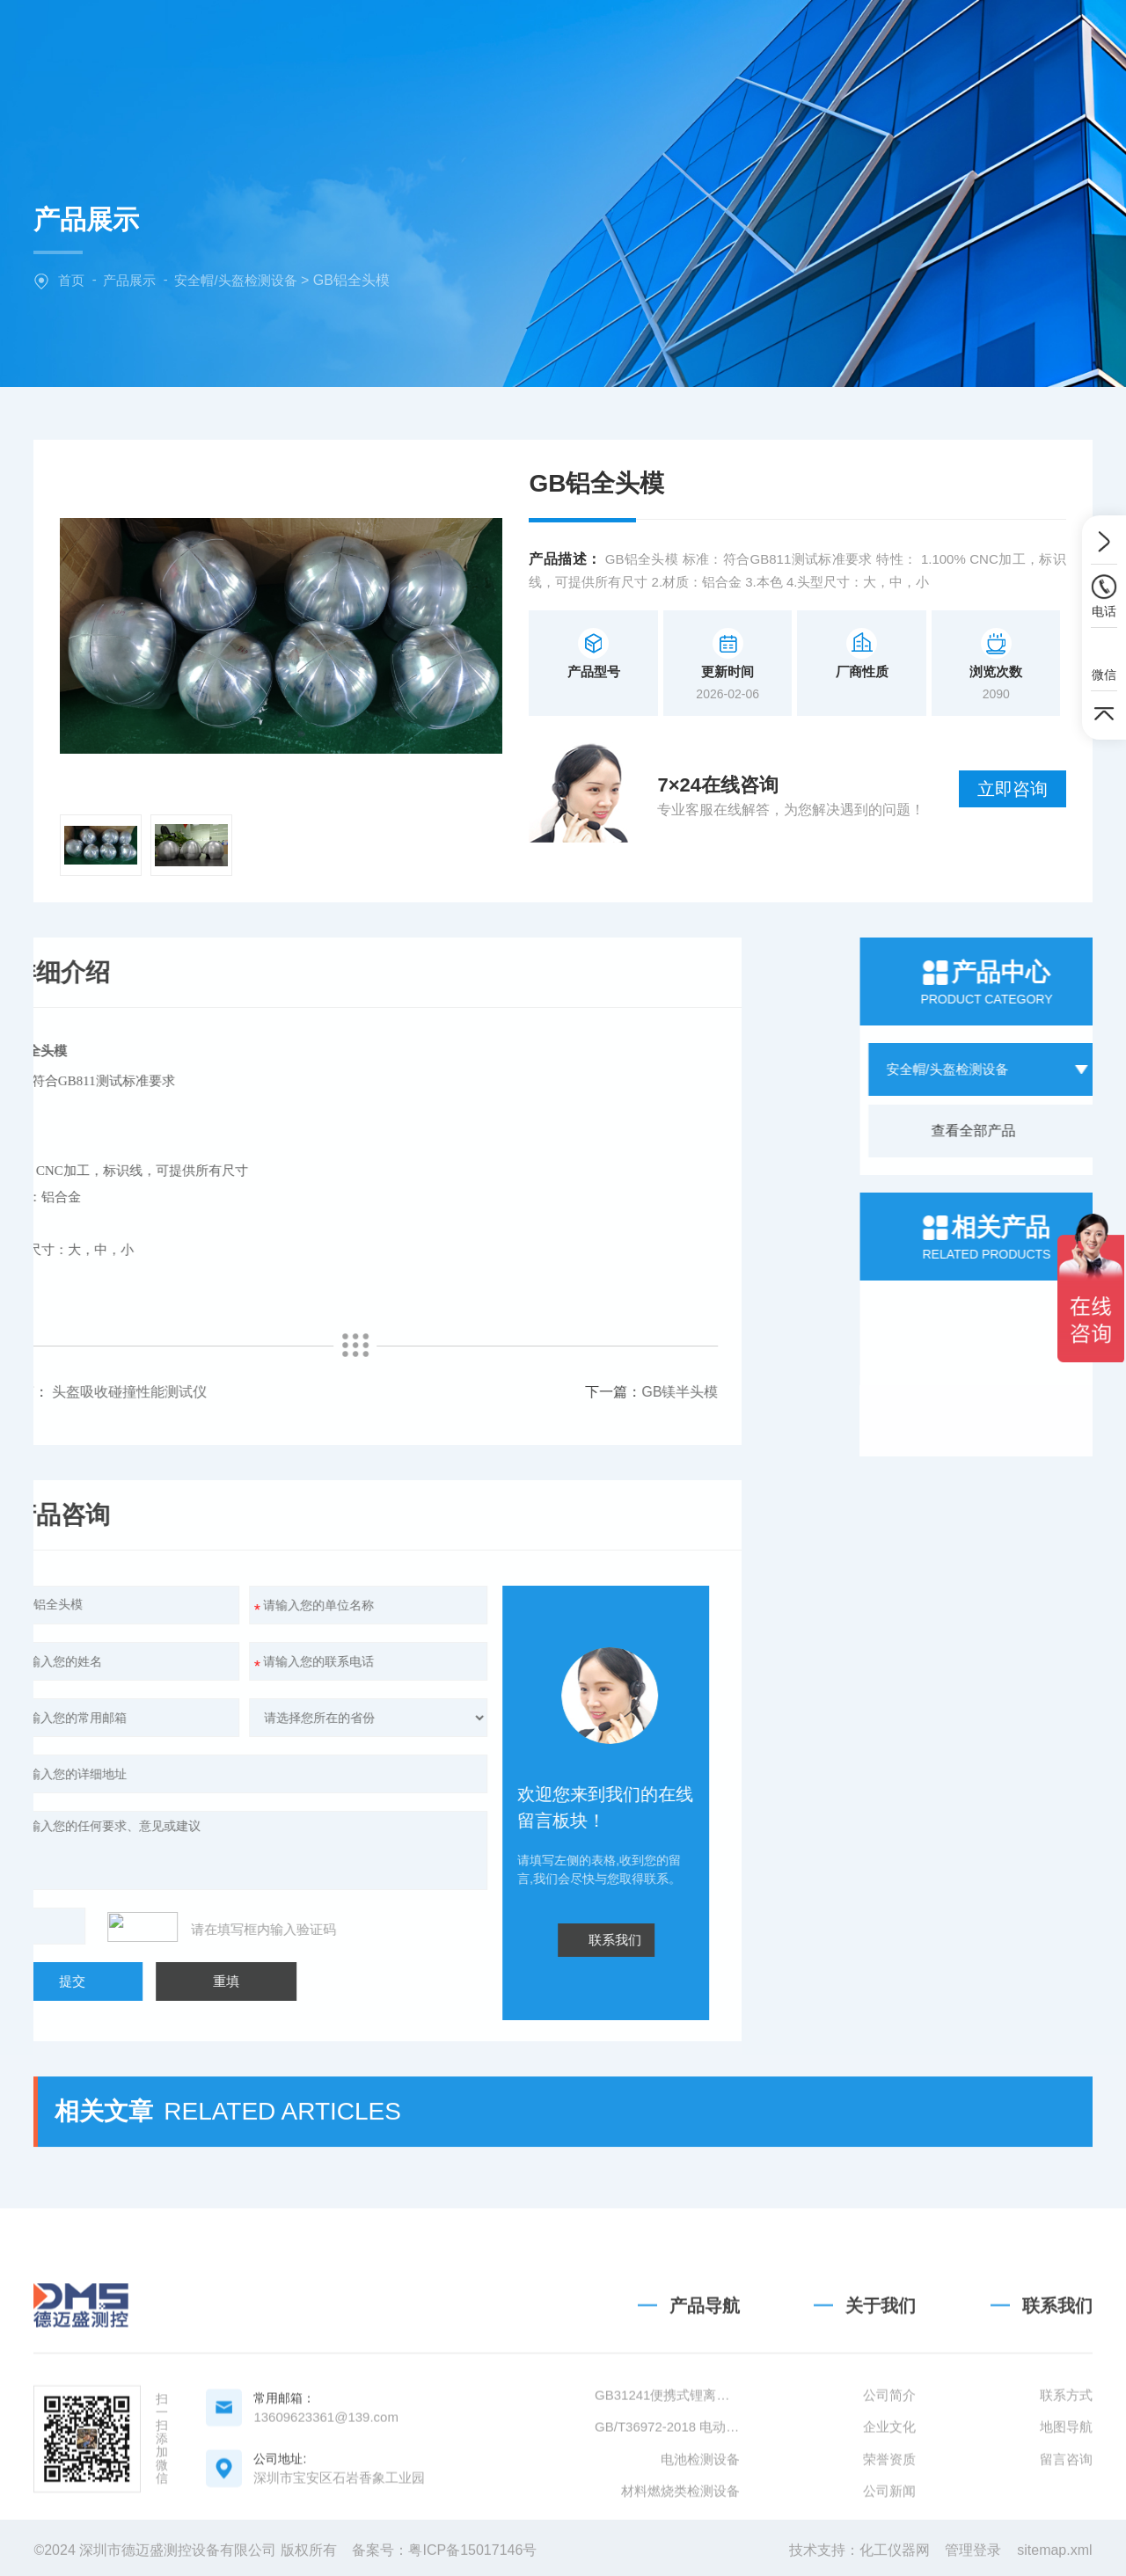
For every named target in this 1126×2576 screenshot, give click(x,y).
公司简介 (889, 2495)
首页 (71, 280)
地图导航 (1066, 2528)
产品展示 (129, 280)
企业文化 (889, 2528)
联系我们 (936, 39)
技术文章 (825, 39)
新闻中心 (714, 39)
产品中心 (602, 39)
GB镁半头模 (369, 1391)
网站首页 (381, 39)
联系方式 (1066, 2495)
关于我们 (492, 39)
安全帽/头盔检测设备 (235, 280)
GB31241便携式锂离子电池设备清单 (667, 2495)
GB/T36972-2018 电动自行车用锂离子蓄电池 (667, 2528)
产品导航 (704, 2407)
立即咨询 (1012, 789)
